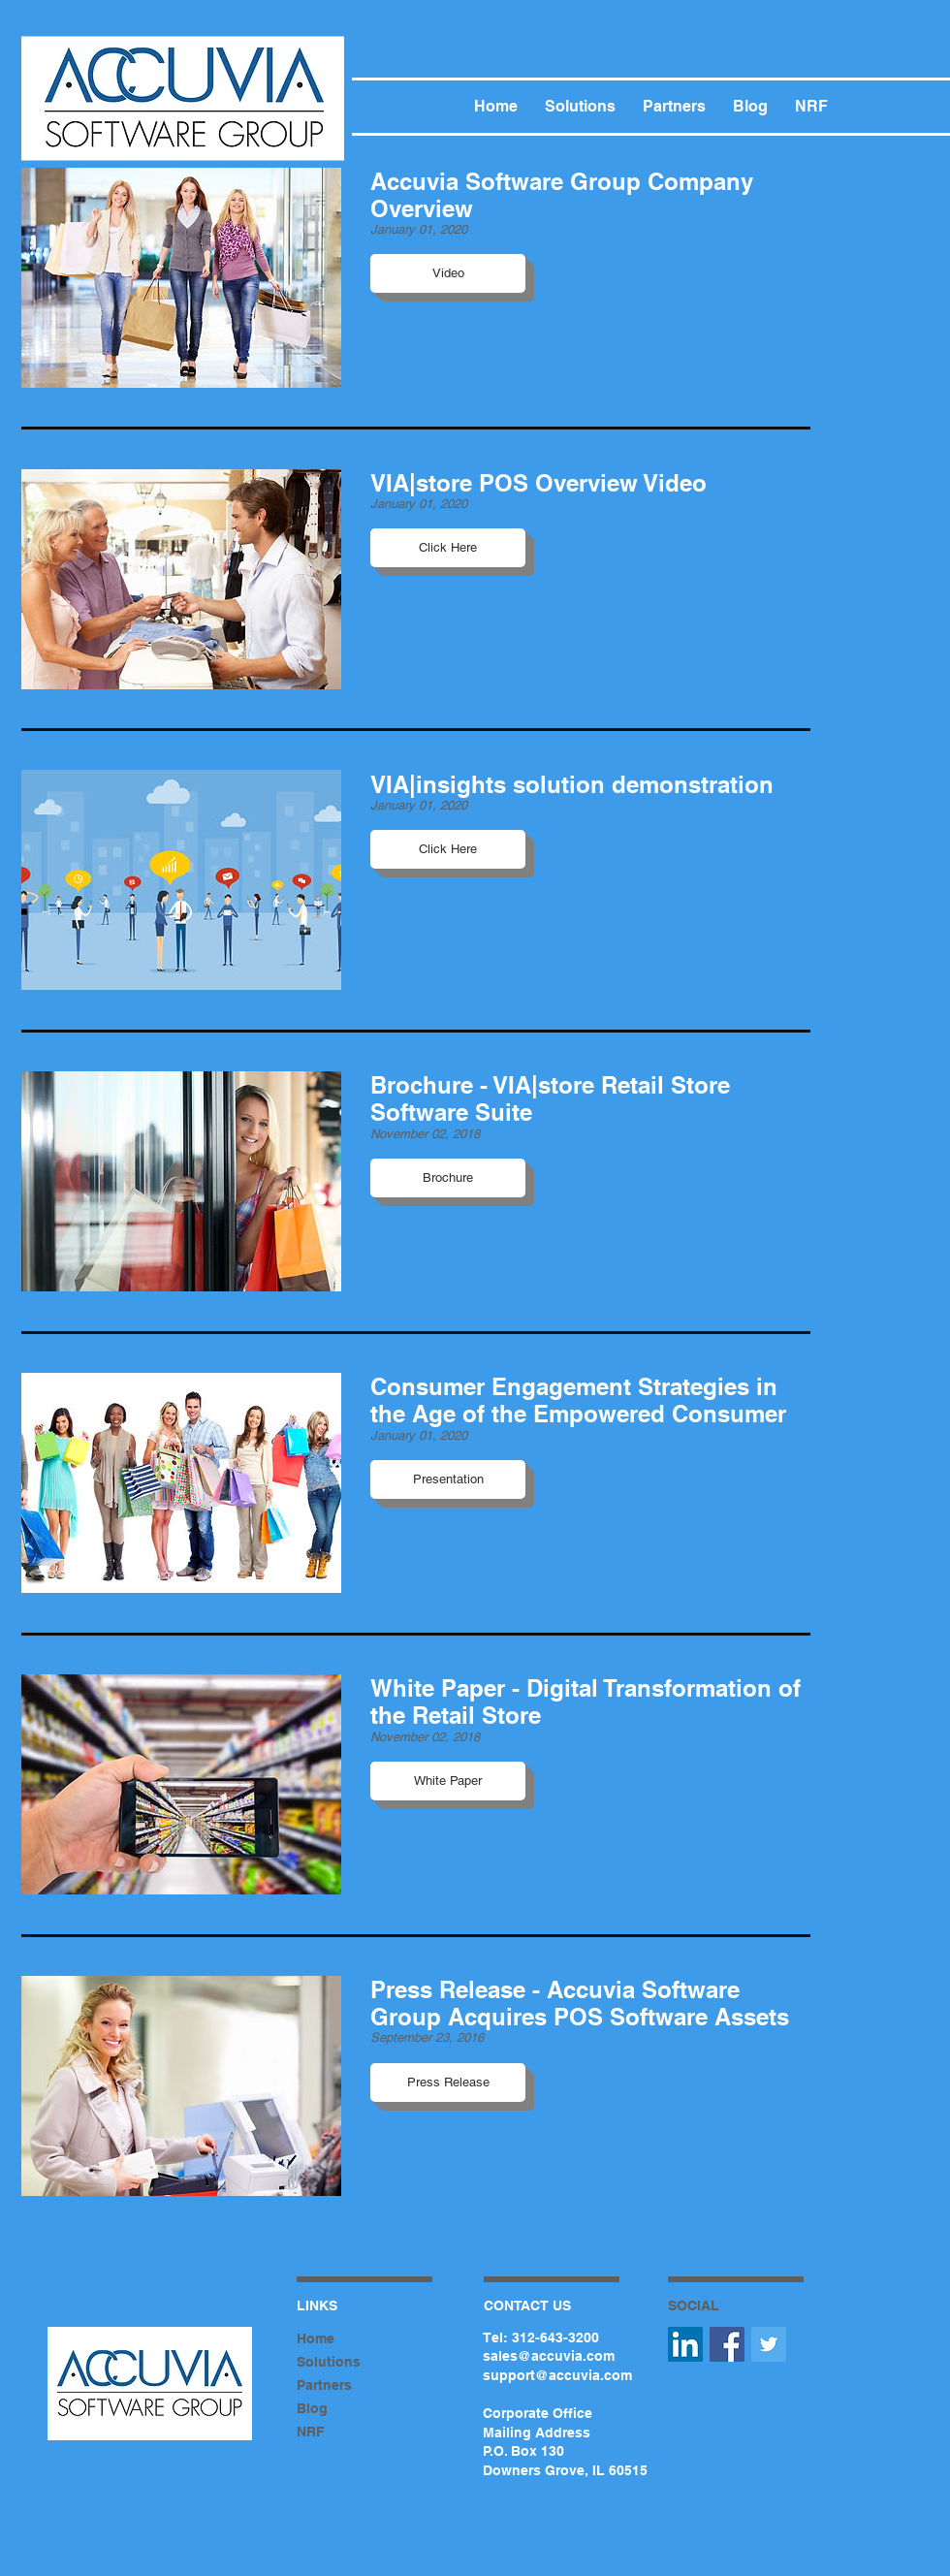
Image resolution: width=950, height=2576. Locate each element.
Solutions (329, 2361)
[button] (447, 273)
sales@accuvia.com (549, 2356)
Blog (312, 2408)
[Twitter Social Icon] (768, 2344)
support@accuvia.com (557, 2375)
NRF (311, 2431)
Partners (324, 2385)
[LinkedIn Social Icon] (685, 2344)
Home (315, 2338)
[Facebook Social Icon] (727, 2344)
